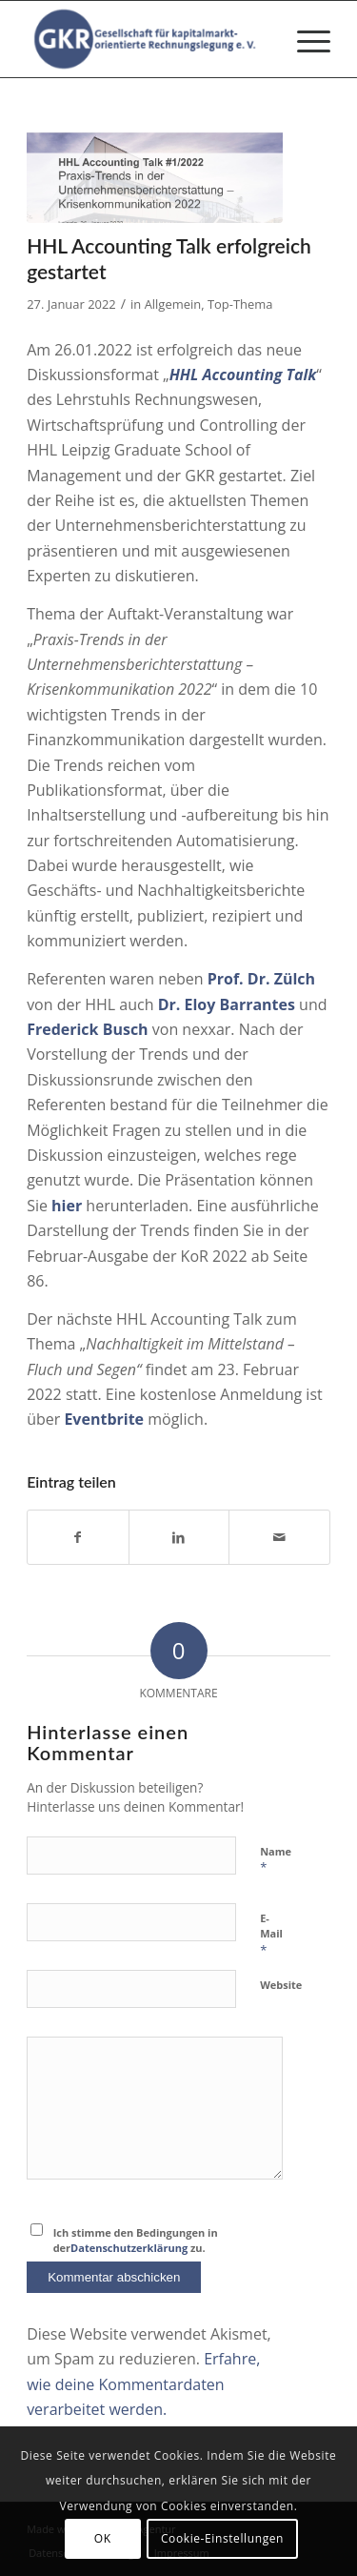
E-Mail (271, 1934)
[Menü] (304, 39)
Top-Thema (240, 304)
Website (281, 1985)
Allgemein (173, 304)
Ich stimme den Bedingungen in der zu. (135, 2240)
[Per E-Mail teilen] (279, 1537)
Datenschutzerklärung (129, 2248)
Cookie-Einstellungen (222, 2538)
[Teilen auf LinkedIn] (179, 1537)
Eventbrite (104, 1419)
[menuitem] (304, 39)
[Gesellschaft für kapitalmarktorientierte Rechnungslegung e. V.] (148, 39)
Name (275, 1860)
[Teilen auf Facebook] (78, 1537)
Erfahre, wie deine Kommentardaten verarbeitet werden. (143, 2384)
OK (102, 2538)
